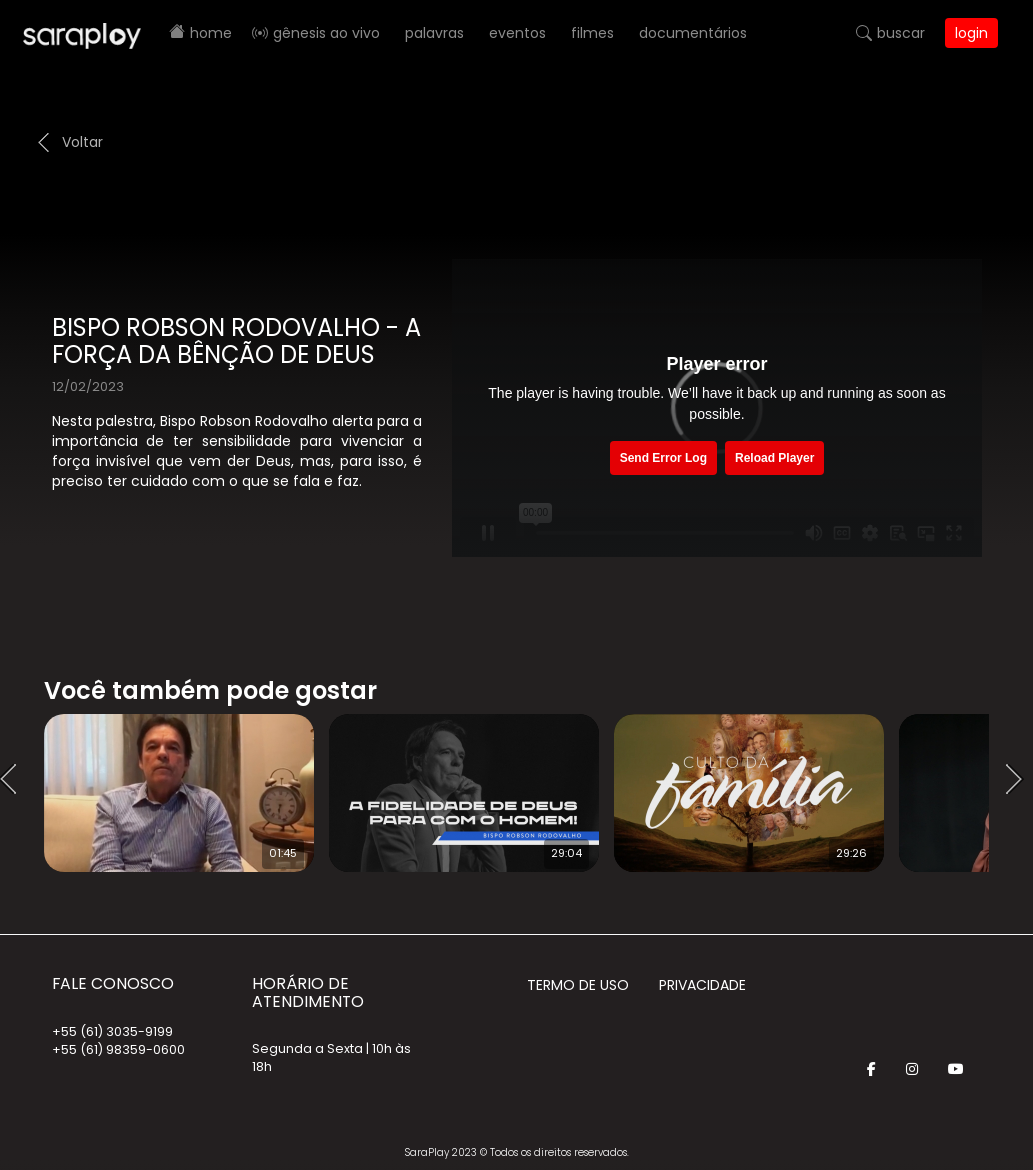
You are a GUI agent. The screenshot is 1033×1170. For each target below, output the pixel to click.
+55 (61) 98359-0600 (118, 1049)
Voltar (82, 142)
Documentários (693, 33)
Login (971, 33)
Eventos (517, 33)
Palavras (434, 33)
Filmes (592, 33)
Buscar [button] (901, 33)
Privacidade (702, 985)
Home (211, 33)
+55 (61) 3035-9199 (112, 1031)
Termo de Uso (578, 985)
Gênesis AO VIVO (326, 33)
